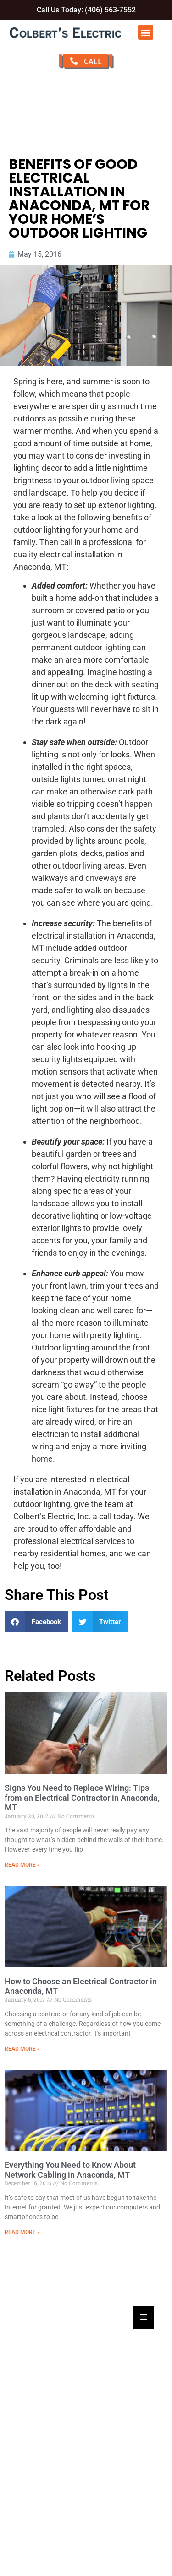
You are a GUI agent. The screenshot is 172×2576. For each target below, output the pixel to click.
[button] (145, 32)
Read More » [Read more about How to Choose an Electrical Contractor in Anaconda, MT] (22, 2049)
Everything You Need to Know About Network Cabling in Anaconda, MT (70, 2170)
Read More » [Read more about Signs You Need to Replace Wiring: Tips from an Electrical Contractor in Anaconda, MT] (22, 1865)
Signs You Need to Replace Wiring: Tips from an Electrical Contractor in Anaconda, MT (82, 1797)
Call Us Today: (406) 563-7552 (86, 9)
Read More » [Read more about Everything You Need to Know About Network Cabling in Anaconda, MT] (22, 2232)
